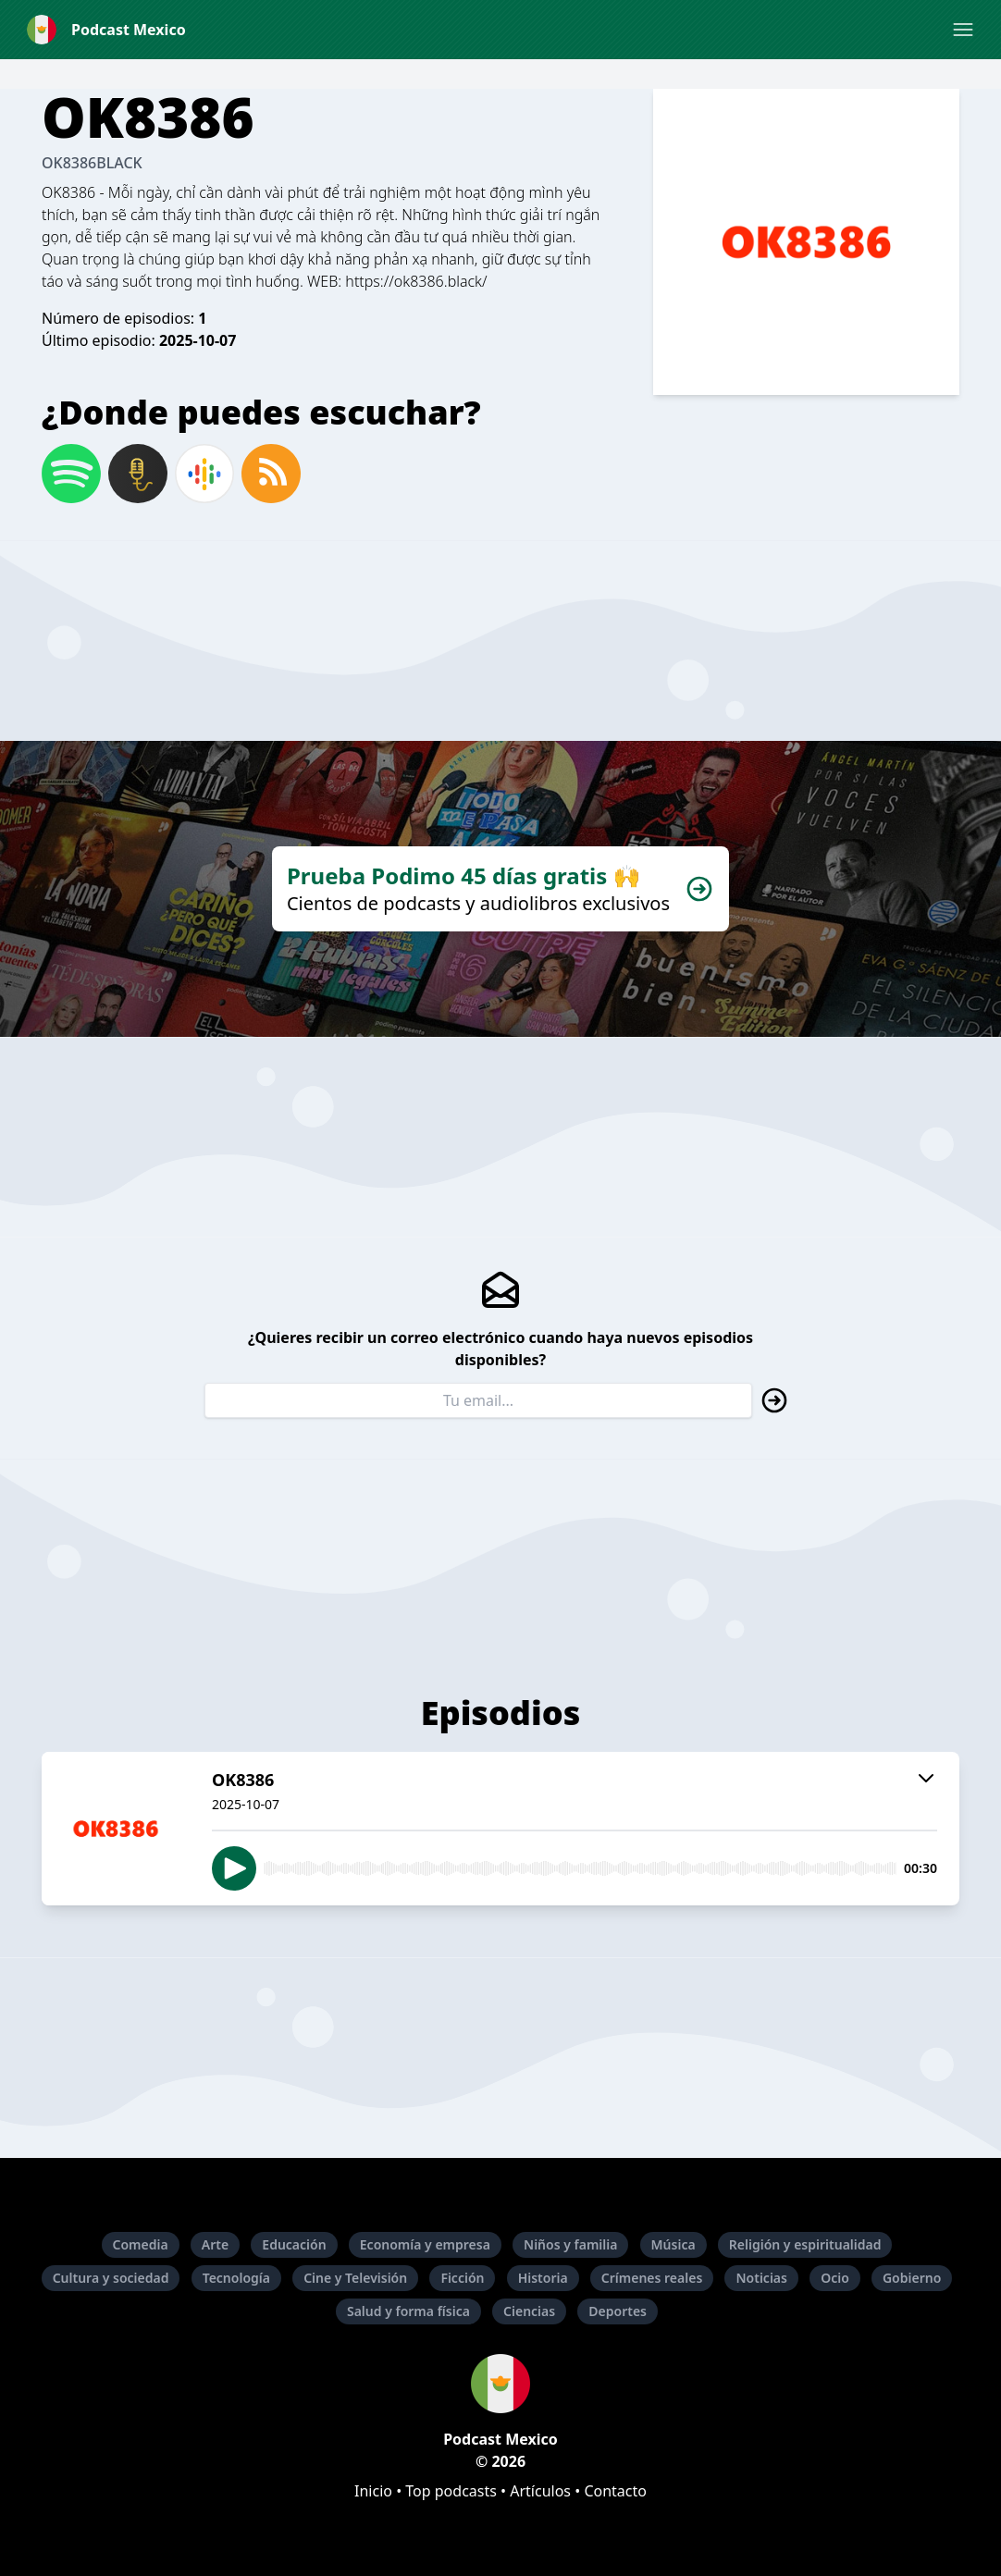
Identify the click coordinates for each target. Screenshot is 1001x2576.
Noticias (760, 2277)
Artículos (540, 2491)
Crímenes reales (652, 2277)
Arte (215, 2244)
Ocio (835, 2277)
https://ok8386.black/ (416, 281)
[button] (963, 29)
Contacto (615, 2491)
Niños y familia (570, 2244)
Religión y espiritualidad (805, 2244)
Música (673, 2244)
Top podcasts (451, 2491)
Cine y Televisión (355, 2277)
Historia (543, 2277)
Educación (294, 2244)
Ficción (462, 2277)
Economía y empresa (425, 2244)
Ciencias (529, 2311)
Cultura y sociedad (111, 2277)
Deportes (617, 2311)
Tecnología (236, 2277)
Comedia (140, 2244)
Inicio (373, 2491)
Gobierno (912, 2277)
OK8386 (68, 192)
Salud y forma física (408, 2311)
